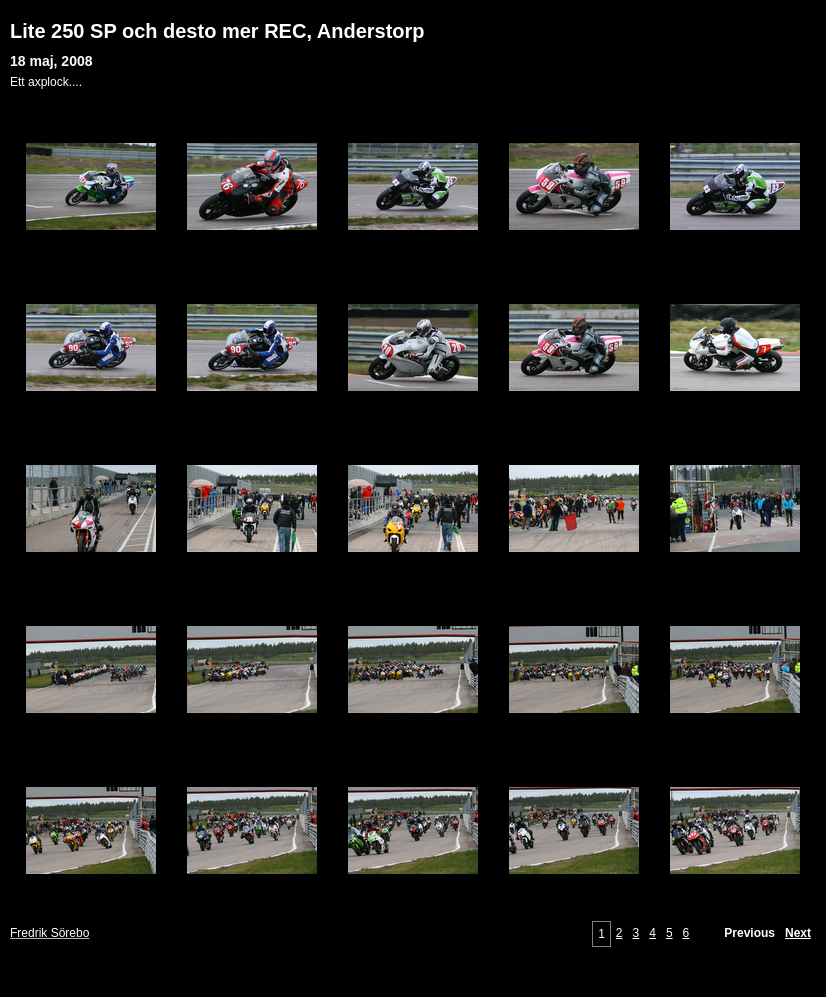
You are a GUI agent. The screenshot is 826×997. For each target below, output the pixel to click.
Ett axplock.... (46, 82)
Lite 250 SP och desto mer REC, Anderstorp (217, 31)
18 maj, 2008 (51, 61)
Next (798, 933)
